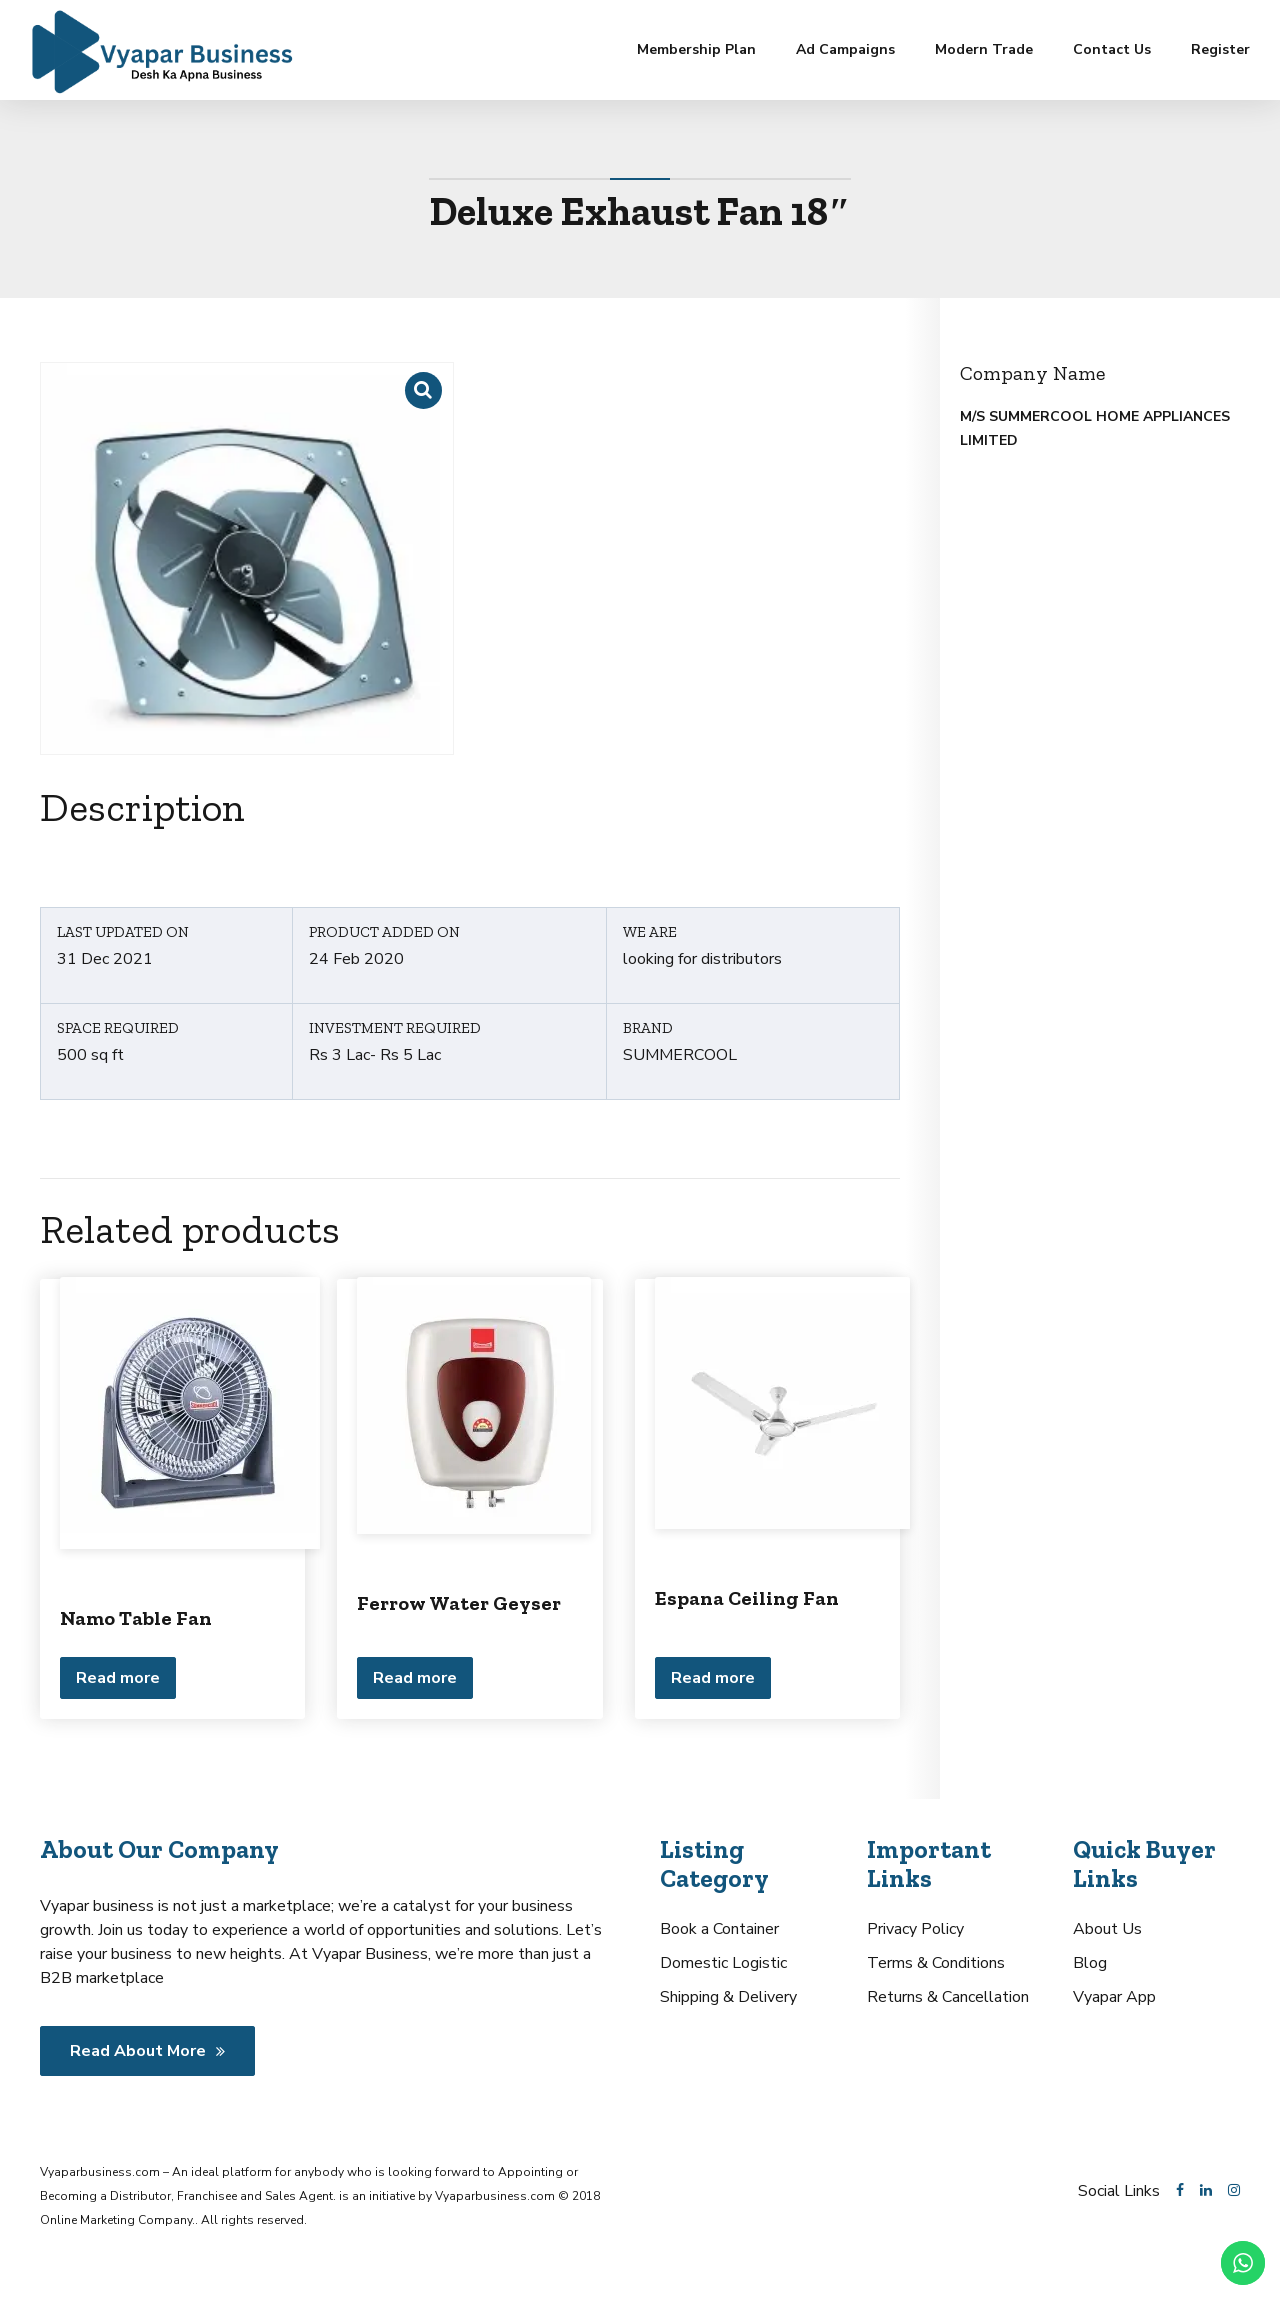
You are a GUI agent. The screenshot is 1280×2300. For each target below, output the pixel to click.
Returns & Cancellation (948, 1997)
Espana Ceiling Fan (747, 1598)
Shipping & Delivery (728, 1997)
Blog (1090, 1963)
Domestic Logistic (723, 1963)
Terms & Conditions (936, 1963)
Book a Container (719, 1929)
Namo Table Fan (136, 1618)
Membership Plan (696, 49)
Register (1220, 49)
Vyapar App (1114, 1997)
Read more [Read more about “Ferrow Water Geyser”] (415, 1678)
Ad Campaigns (845, 49)
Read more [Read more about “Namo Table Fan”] (118, 1678)
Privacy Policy (915, 1929)
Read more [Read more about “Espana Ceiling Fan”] (713, 1678)
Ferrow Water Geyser (459, 1603)
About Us (1107, 1929)
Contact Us (1112, 49)
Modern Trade (984, 49)
